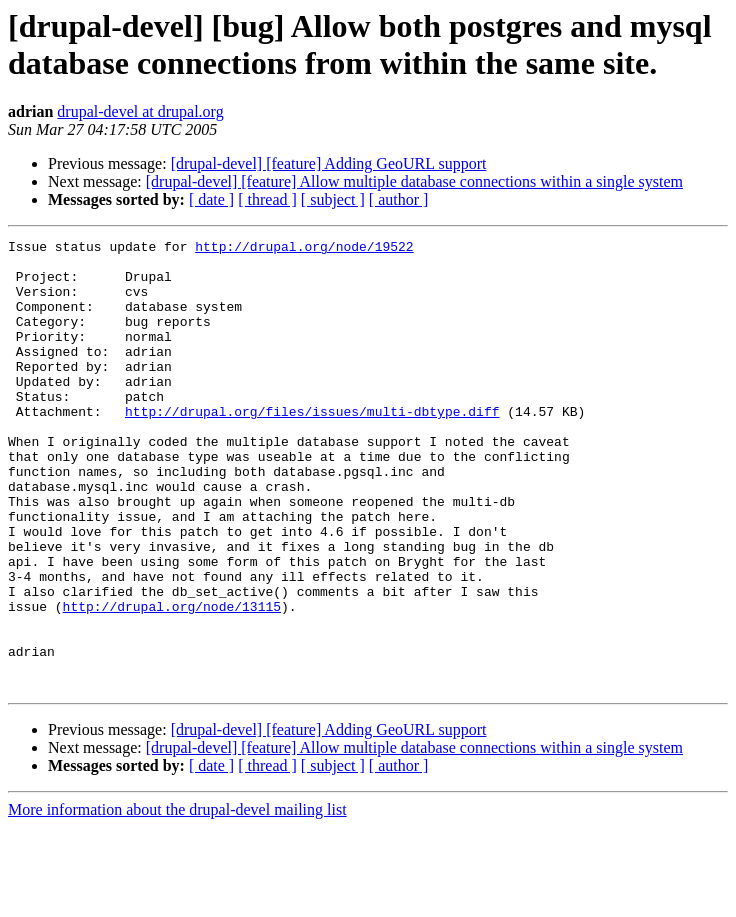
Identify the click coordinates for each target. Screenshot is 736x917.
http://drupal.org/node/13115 (172, 681)
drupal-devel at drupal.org (140, 111)
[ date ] (211, 199)
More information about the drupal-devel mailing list (177, 899)
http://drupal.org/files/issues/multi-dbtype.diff (312, 447)
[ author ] (399, 199)
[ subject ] (333, 199)
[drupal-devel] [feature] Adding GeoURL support (329, 163)
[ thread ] (267, 199)
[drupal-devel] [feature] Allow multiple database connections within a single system (414, 181)
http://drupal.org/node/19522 (304, 249)
